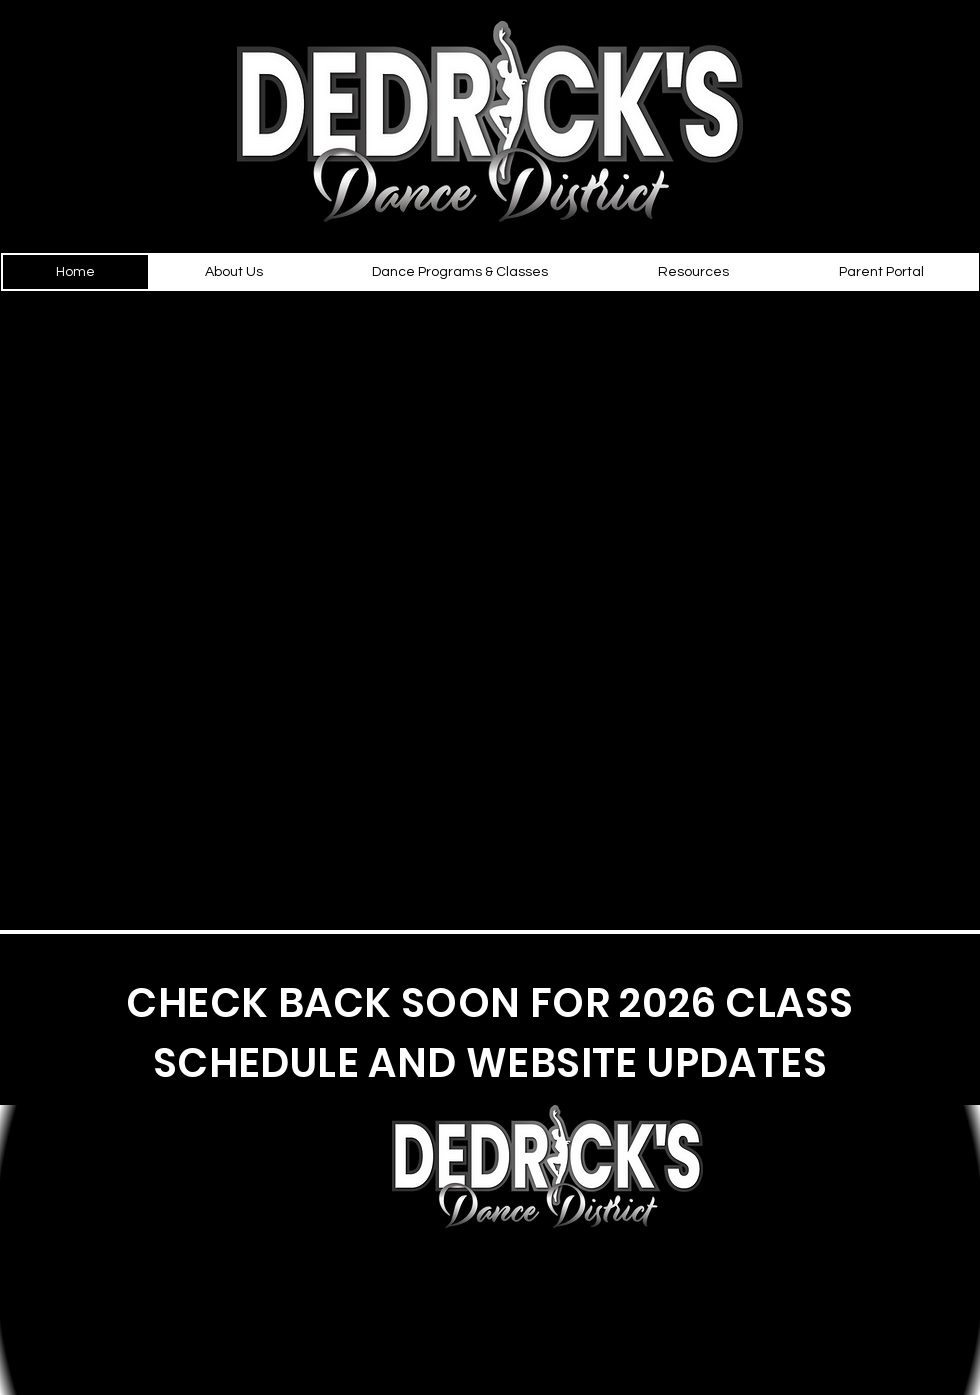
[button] (234, 272)
